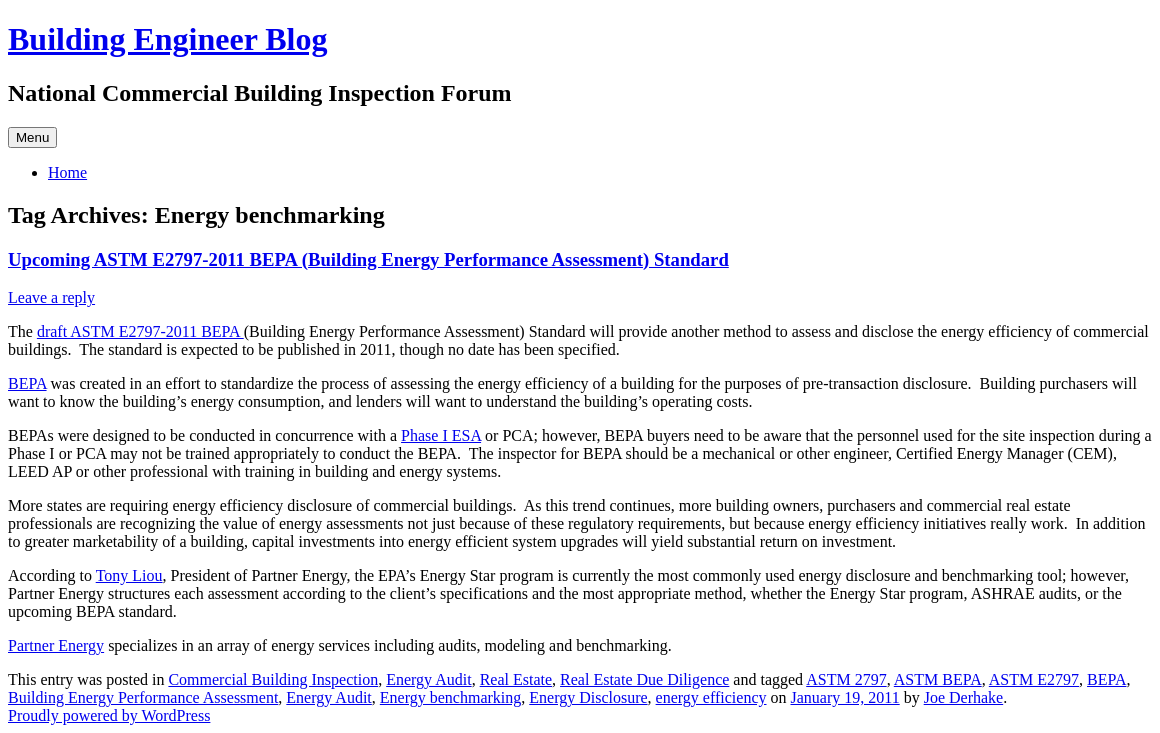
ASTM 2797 (846, 679)
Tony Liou (129, 575)
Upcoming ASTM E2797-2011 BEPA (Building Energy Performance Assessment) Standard (368, 259)
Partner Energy (56, 645)
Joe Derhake (964, 697)
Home (67, 172)
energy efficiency (711, 697)
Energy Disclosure (588, 697)
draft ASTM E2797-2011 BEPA (140, 331)
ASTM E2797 (1034, 679)
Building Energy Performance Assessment (143, 697)
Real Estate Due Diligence (644, 679)
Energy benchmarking (450, 697)
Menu (32, 137)
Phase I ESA (441, 435)
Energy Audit (428, 679)
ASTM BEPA (938, 679)
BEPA (27, 383)
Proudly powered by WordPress (109, 715)
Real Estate (516, 679)
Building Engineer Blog (168, 39)
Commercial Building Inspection (273, 679)
